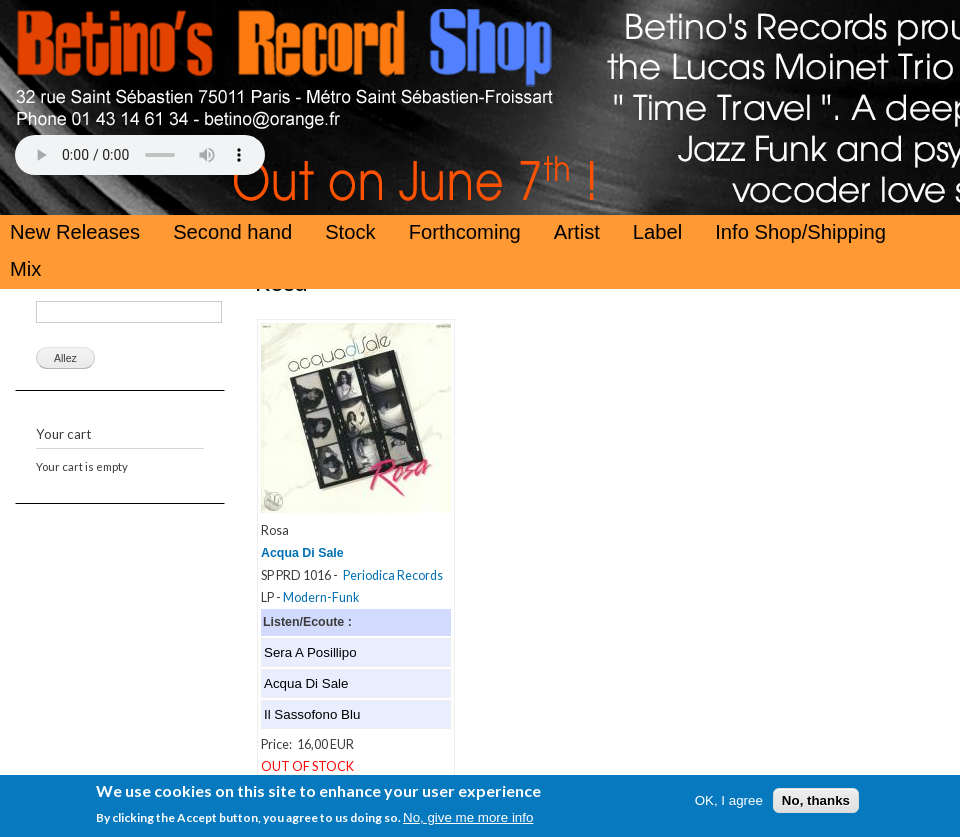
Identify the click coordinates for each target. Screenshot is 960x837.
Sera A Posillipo (310, 652)
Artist (577, 232)
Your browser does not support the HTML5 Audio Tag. (140, 155)
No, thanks (816, 804)
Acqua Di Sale (302, 553)
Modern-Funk (321, 597)
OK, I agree (729, 804)
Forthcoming (465, 232)
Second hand (232, 232)
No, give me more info (468, 821)
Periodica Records (393, 575)
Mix (25, 269)
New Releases (75, 232)
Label (657, 232)
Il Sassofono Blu (312, 714)
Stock (350, 232)
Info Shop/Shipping (800, 232)
